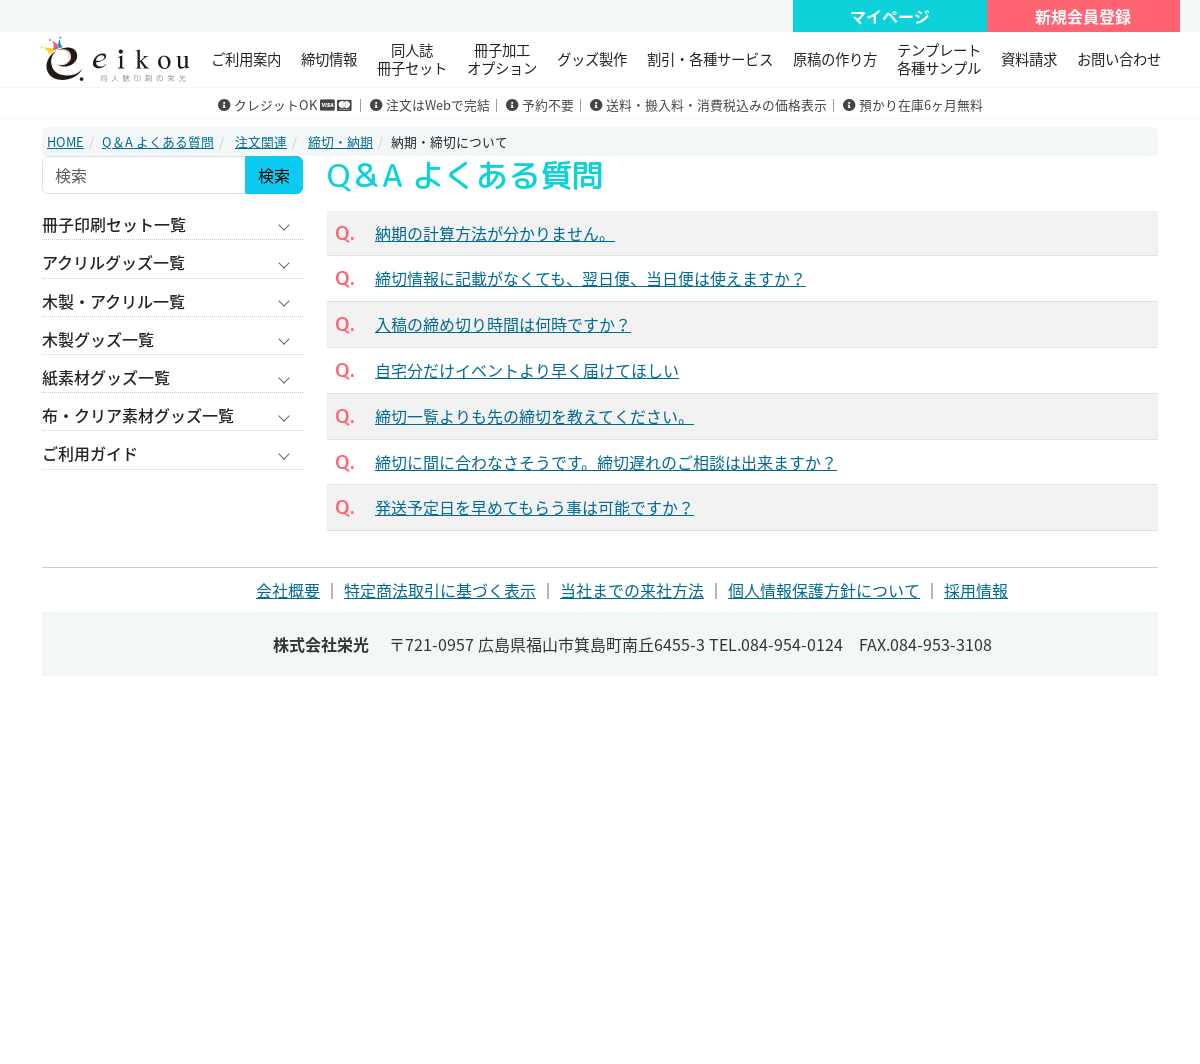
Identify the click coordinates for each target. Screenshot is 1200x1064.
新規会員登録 (1083, 16)
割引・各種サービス (710, 59)
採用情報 (976, 590)
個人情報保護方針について (824, 590)
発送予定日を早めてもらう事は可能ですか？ (534, 507)
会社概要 (288, 590)
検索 (274, 175)
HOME (65, 141)
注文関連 (261, 141)
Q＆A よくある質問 (158, 141)
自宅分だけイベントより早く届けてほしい (527, 370)
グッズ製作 (592, 59)
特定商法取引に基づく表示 (440, 590)
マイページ (890, 16)
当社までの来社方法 (632, 590)
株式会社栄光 (321, 644)
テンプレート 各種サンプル (939, 58)
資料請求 (1029, 59)
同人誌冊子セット (412, 58)
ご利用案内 (246, 59)
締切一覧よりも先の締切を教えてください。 (534, 416)
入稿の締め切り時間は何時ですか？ (503, 324)
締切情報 (329, 59)
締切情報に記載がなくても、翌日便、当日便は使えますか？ (590, 278)
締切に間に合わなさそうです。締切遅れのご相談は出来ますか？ (606, 462)
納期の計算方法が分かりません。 (495, 233)
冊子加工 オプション (502, 58)
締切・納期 (340, 141)
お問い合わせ (1119, 59)
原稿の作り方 (835, 59)
